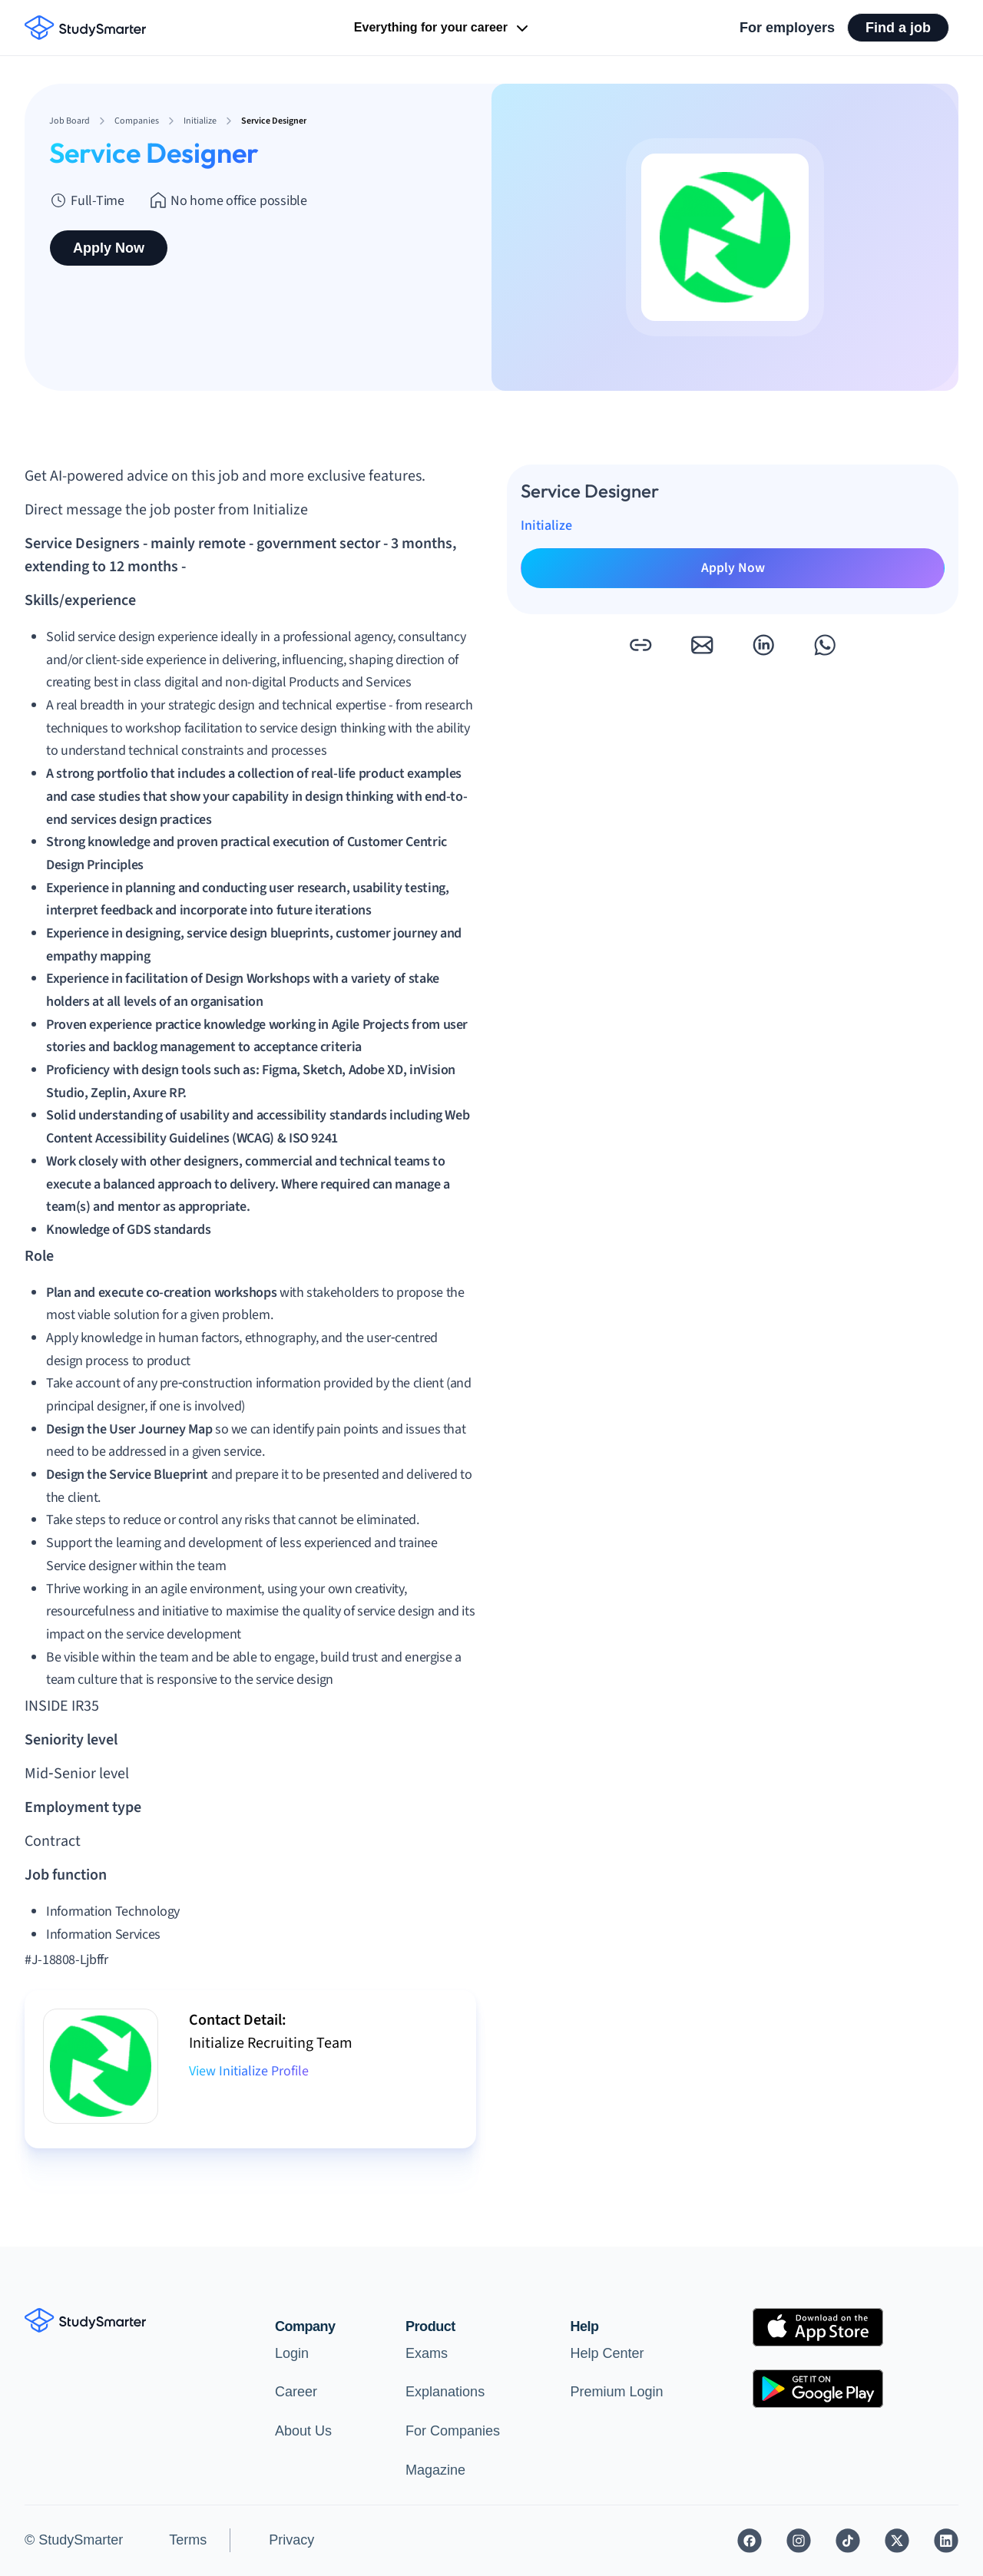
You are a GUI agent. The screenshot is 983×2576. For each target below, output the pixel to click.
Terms (188, 2540)
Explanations (445, 2391)
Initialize (546, 525)
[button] (640, 645)
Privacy (291, 2540)
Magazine (435, 2470)
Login (292, 2353)
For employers (787, 27)
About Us (303, 2431)
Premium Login (617, 2391)
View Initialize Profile (249, 2071)
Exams (426, 2353)
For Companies (452, 2431)
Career (296, 2391)
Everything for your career (442, 28)
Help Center (607, 2353)
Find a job (898, 27)
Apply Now (108, 248)
